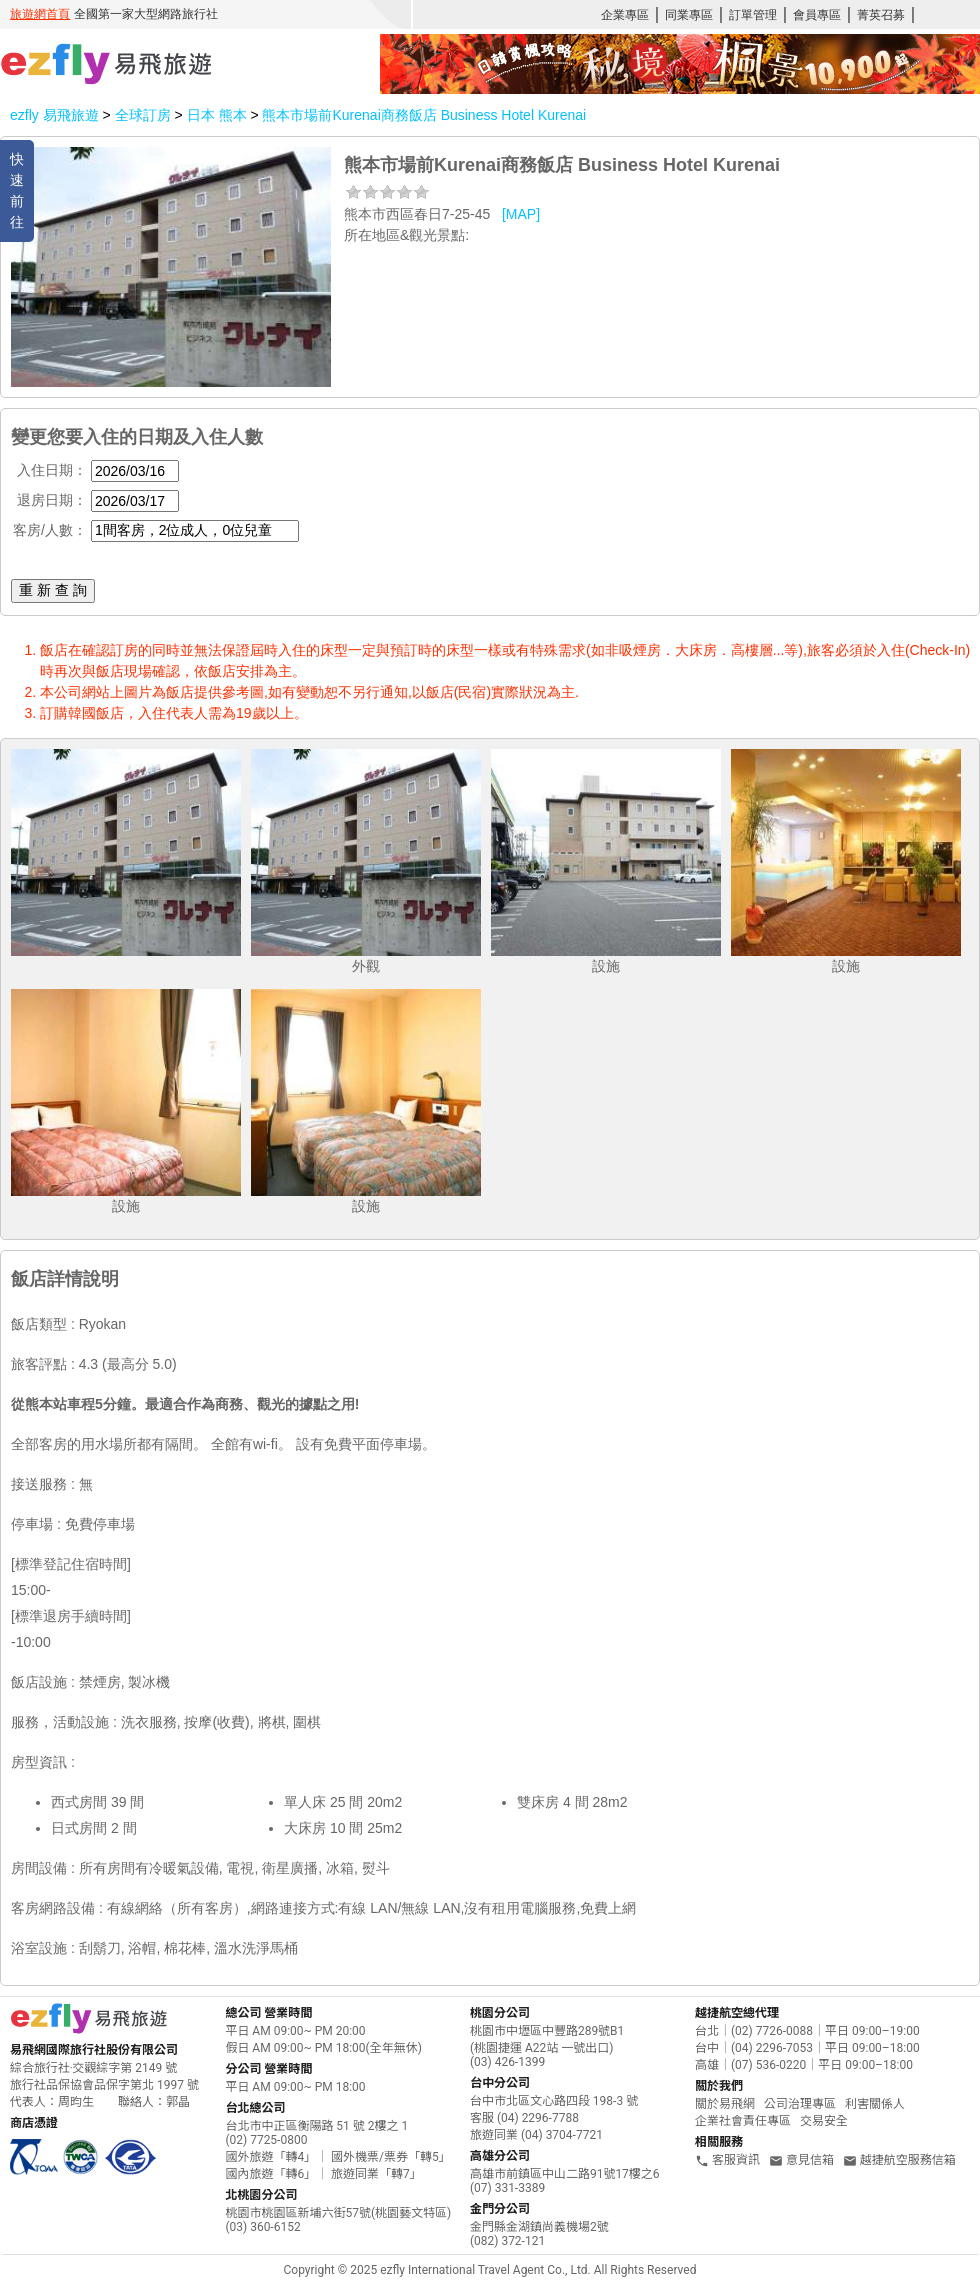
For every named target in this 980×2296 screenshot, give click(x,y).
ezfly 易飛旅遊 (54, 115)
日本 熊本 (219, 115)
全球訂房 (143, 115)
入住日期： (52, 470)
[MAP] (521, 214)
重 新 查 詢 (53, 590)
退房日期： (52, 500)
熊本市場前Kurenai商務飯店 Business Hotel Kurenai (424, 115)
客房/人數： (50, 530)
